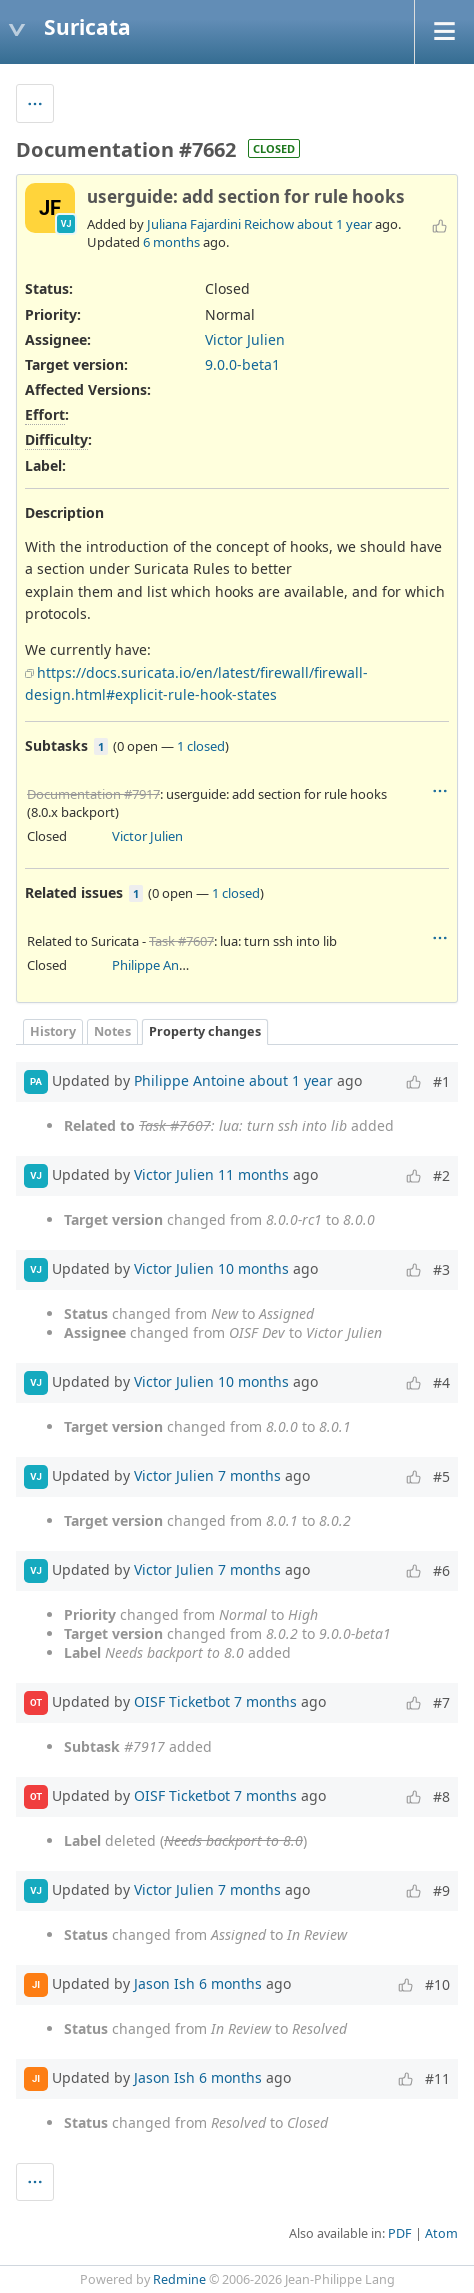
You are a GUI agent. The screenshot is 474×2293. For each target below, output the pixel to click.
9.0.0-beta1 (242, 364)
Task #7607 (181, 941)
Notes (112, 1031)
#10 (437, 1984)
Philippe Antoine (161, 965)
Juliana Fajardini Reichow (220, 224)
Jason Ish (164, 1983)
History (53, 1031)
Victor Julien (245, 339)
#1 (441, 1081)
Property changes (205, 1031)
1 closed (201, 746)
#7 (441, 1702)
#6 (441, 1570)
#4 (441, 1382)
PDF (400, 2233)
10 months (253, 1268)
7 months (249, 1475)
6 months (171, 242)
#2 (441, 1175)
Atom (441, 2233)
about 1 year (334, 224)
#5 (441, 1476)
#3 (441, 1269)
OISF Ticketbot (182, 1701)
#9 (441, 1890)
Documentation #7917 (93, 794)
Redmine (179, 2279)
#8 (441, 1796)
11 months (253, 1174)
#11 (437, 2078)
